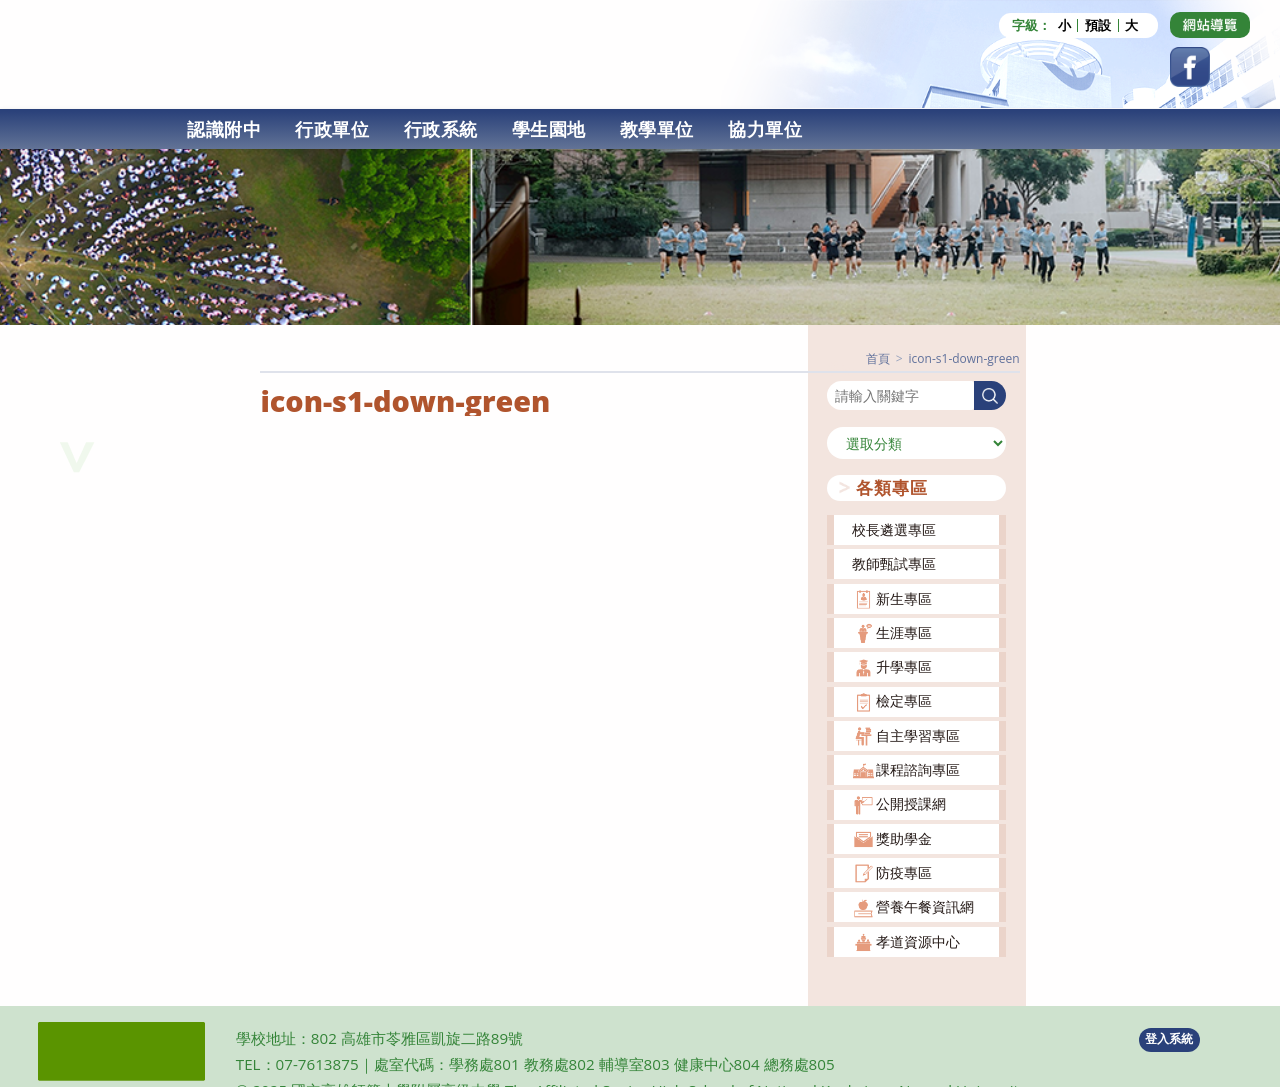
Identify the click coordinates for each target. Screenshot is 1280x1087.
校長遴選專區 (894, 529)
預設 (1098, 25)
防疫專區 (904, 872)
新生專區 (904, 598)
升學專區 (904, 666)
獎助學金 (904, 838)
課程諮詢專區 (918, 769)
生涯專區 (904, 632)
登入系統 (1169, 1038)
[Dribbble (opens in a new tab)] (1210, 25)
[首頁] (878, 358)
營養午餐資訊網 (925, 906)
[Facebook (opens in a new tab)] (1190, 67)
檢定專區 (904, 700)
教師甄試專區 (894, 563)
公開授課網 (911, 803)
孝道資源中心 (918, 941)
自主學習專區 (918, 735)
